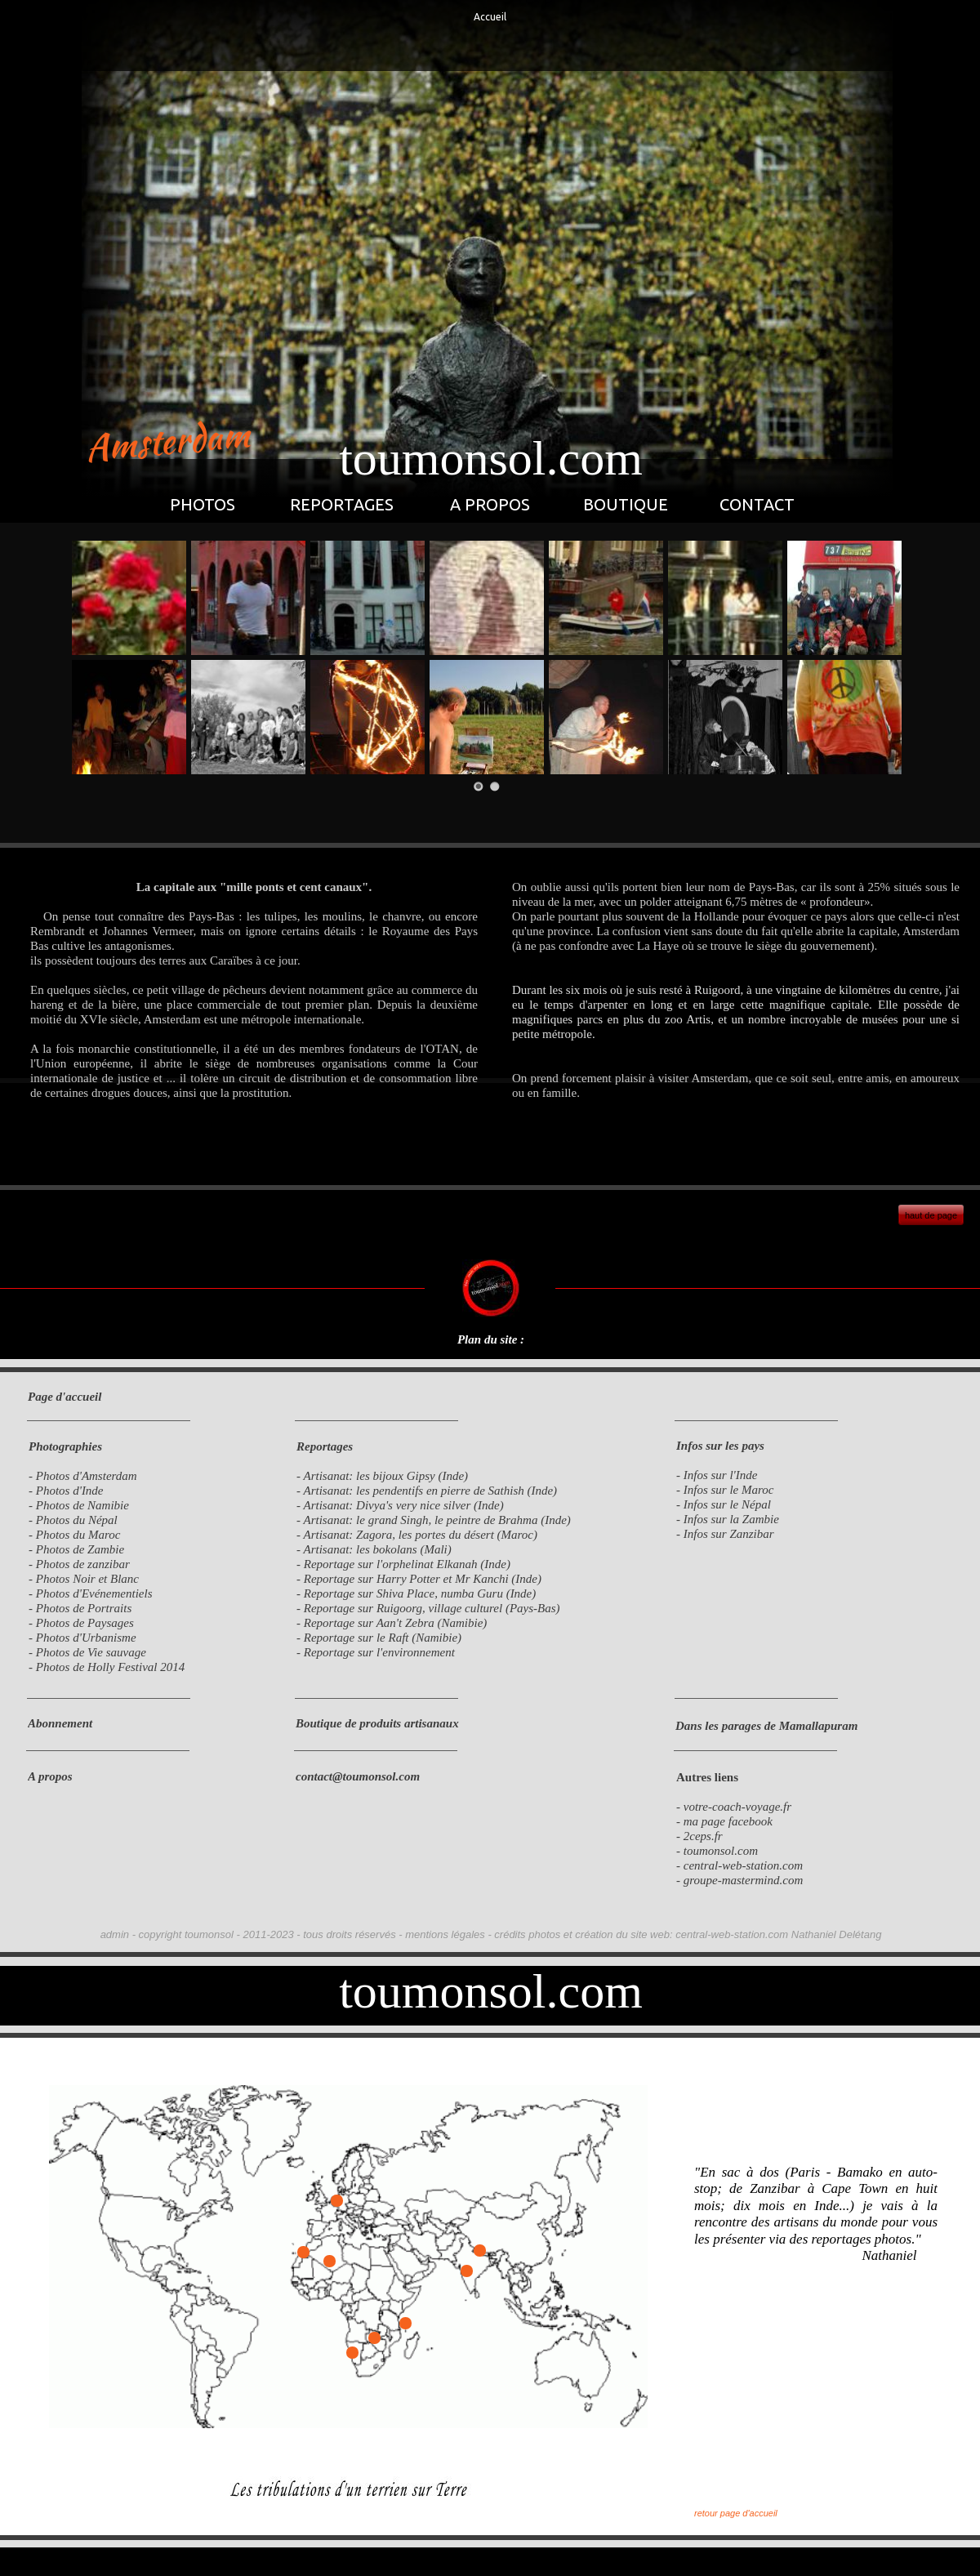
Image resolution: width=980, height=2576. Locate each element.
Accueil (490, 16)
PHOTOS (202, 504)
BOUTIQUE (625, 504)
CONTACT (757, 504)
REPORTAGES (342, 504)
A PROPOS (490, 504)
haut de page (931, 1215)
